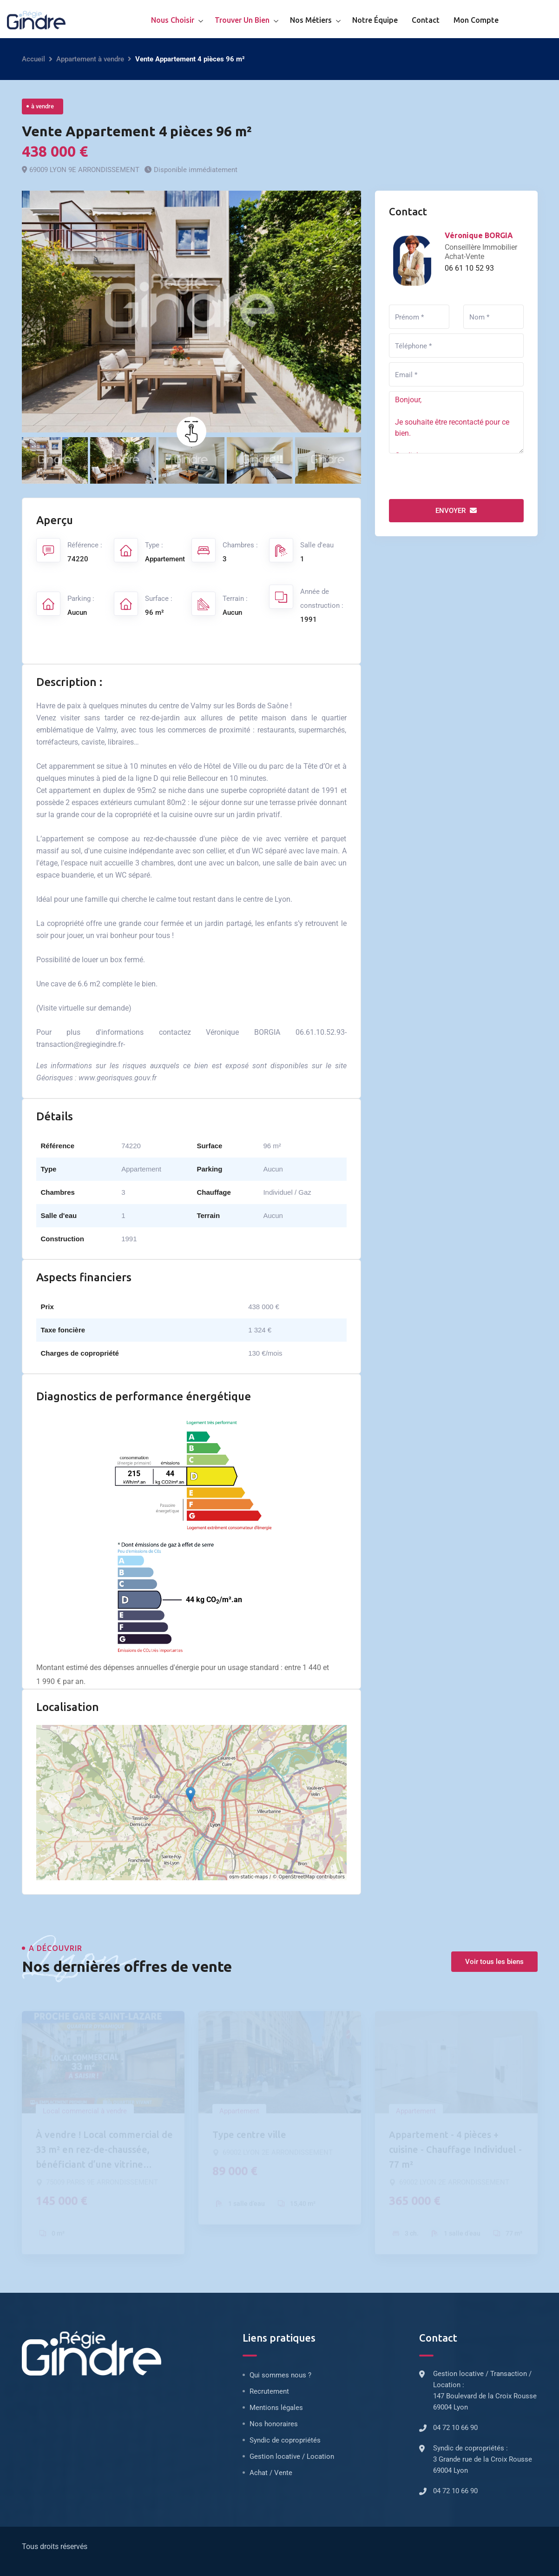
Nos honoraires (274, 2424)
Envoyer (456, 510)
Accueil (33, 59)
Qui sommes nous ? (280, 2375)
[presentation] (459, 476)
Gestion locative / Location (292, 2456)
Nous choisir (172, 20)
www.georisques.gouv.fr (118, 1077)
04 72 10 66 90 (455, 2427)
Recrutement (269, 2391)
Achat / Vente (271, 2473)
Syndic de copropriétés (285, 2440)
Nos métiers (311, 20)
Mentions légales (276, 2407)
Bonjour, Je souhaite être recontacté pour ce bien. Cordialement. (456, 422)
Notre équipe (375, 20)
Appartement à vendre (90, 59)
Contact (426, 20)
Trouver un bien (242, 20)
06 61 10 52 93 (469, 268)
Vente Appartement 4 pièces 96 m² (137, 131)
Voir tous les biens (494, 1961)
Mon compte (476, 20)
